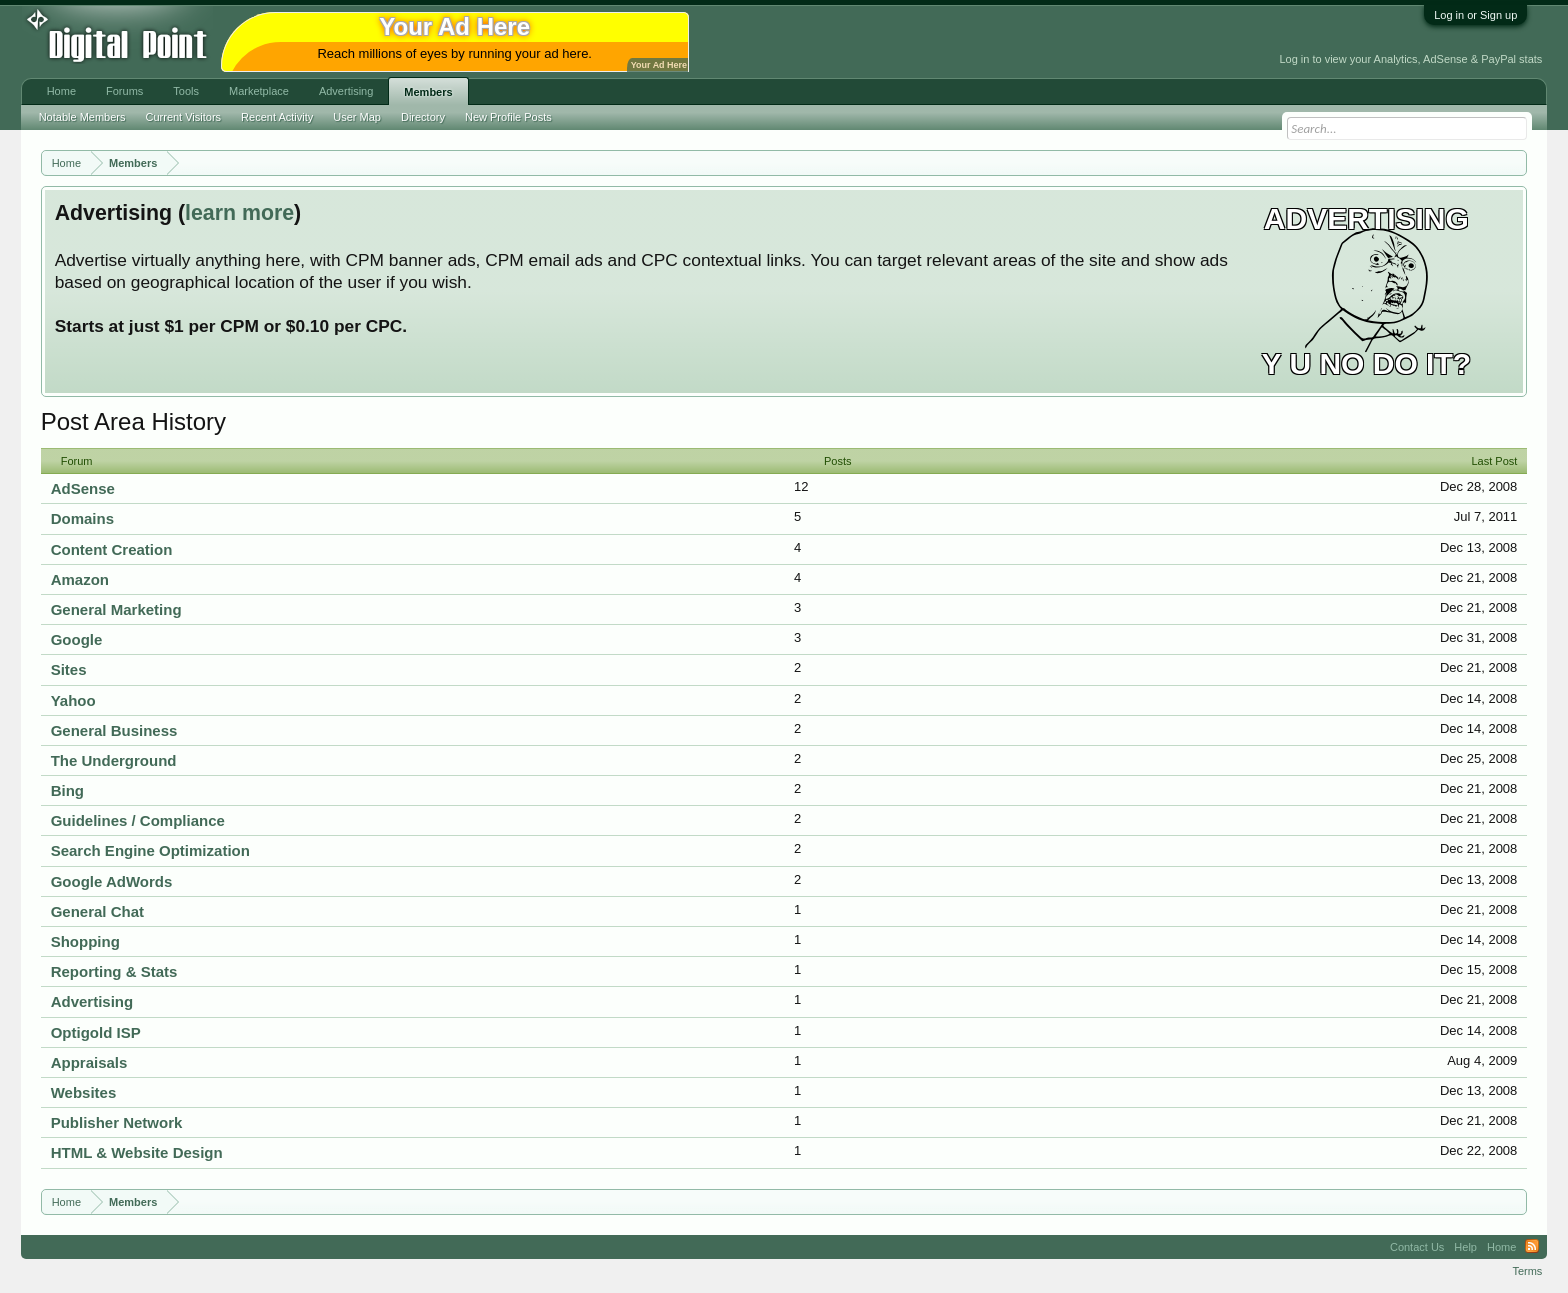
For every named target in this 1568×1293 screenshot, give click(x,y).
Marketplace (259, 91)
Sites (69, 669)
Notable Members (82, 117)
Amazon (80, 579)
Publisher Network (117, 1122)
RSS (1532, 1247)
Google (77, 639)
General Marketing (116, 609)
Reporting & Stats (114, 971)
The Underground (114, 760)
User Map (357, 117)
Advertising (92, 1001)
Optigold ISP (96, 1032)
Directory (423, 117)
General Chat (97, 911)
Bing (67, 790)
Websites (84, 1092)
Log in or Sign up (1475, 15)
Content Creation (112, 549)
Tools (186, 91)
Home (61, 91)
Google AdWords (112, 881)
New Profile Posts (508, 117)
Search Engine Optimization (150, 850)
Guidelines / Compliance (138, 820)
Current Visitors (184, 117)
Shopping (85, 941)
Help (1465, 1247)
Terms (1527, 1271)
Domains (82, 518)
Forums (124, 91)
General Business (114, 730)
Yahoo (73, 700)
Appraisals (89, 1062)
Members (428, 92)
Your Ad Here (659, 65)
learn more (239, 213)
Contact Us (1417, 1247)
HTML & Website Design (137, 1152)
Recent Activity (277, 117)
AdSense (83, 488)
